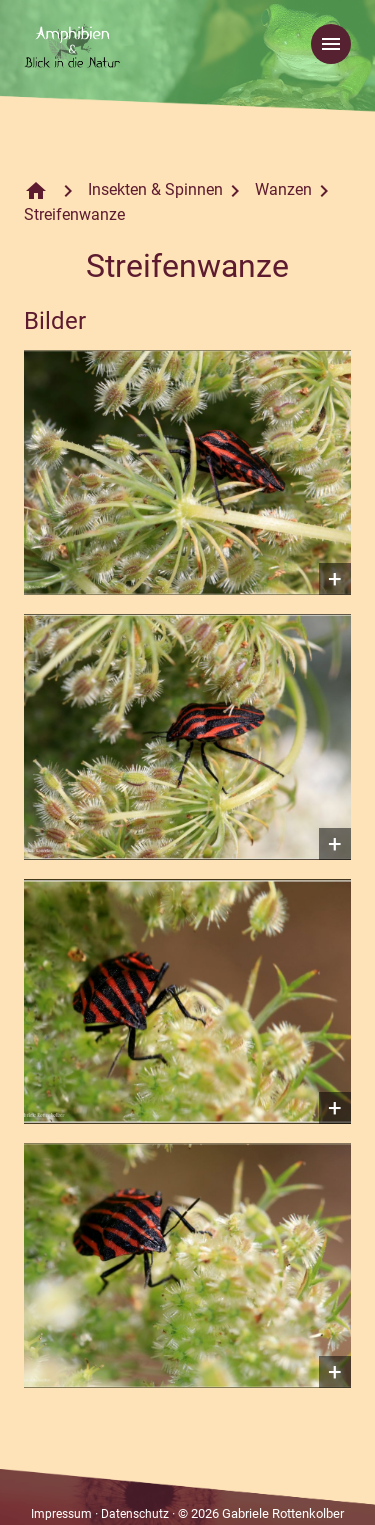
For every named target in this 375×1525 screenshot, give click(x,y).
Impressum (61, 1514)
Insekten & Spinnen (155, 189)
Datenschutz (135, 1514)
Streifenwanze (74, 214)
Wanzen (283, 189)
